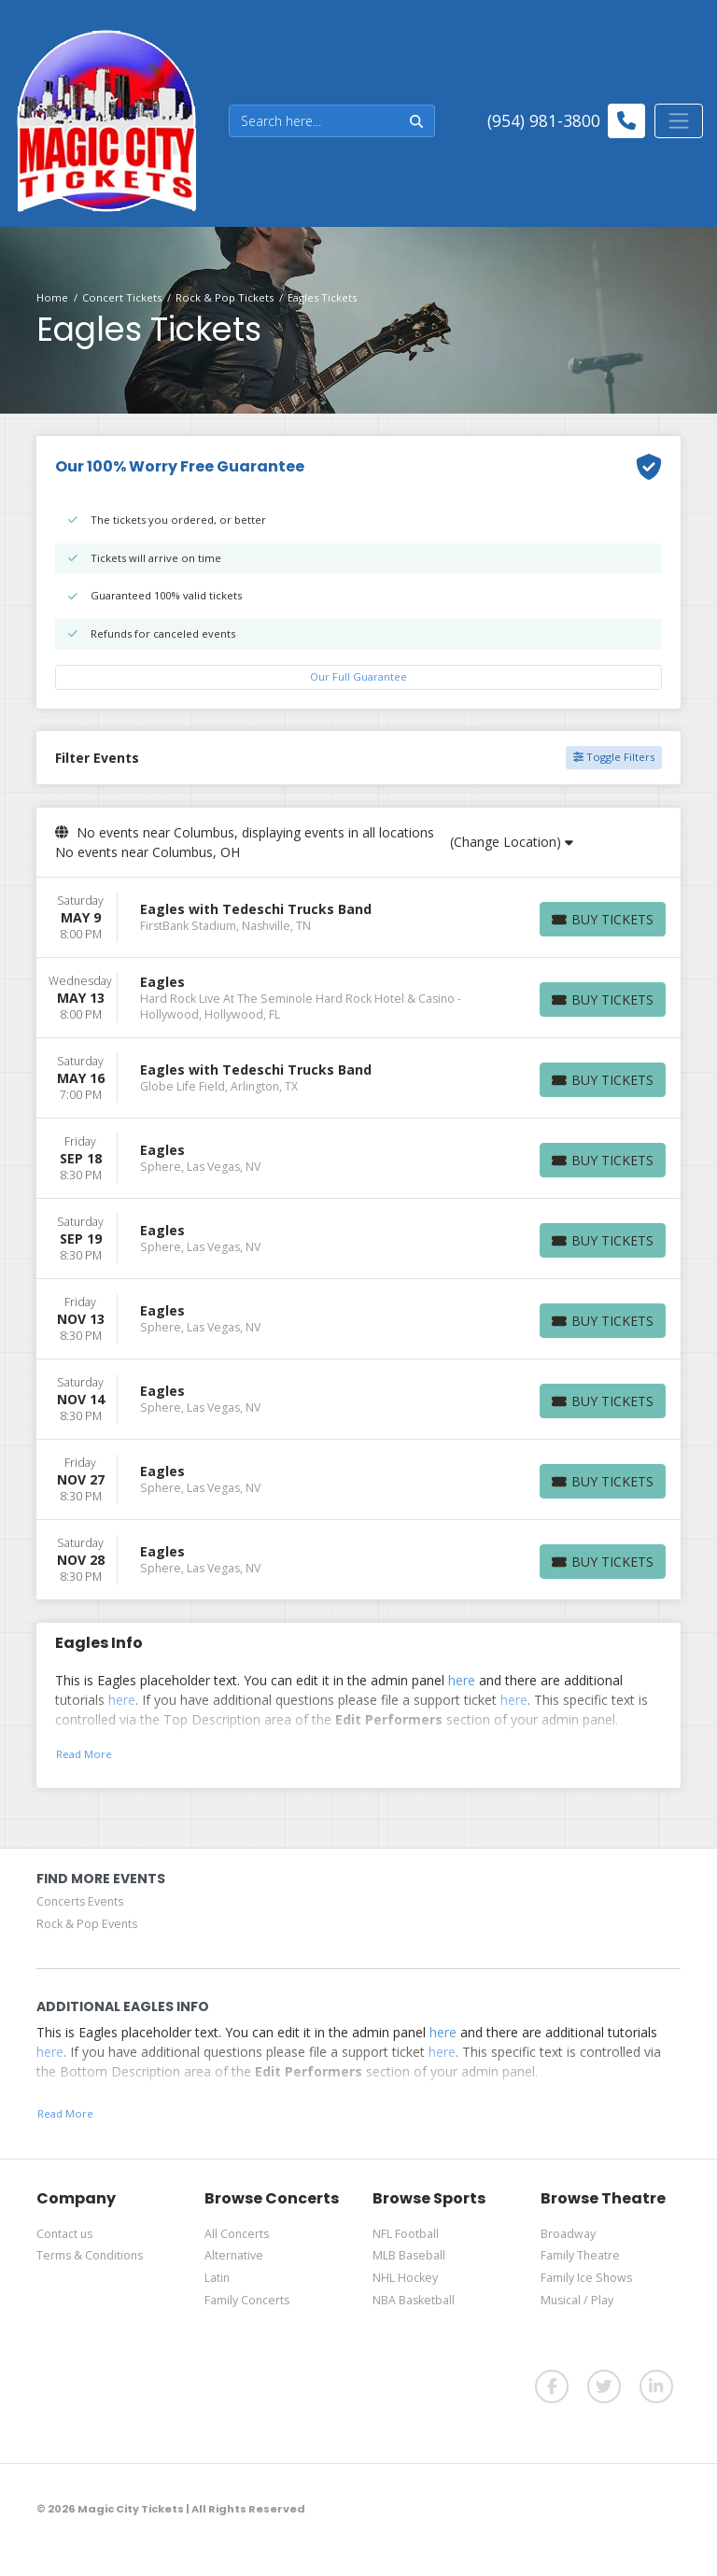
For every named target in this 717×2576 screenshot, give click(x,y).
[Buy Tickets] (603, 919)
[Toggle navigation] (678, 120)
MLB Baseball (409, 2255)
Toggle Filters (613, 757)
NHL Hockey (405, 2278)
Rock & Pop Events (86, 1924)
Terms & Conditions (89, 2255)
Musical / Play (577, 2300)
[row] (358, 918)
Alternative (233, 2255)
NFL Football (406, 2234)
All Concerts (236, 2234)
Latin (217, 2278)
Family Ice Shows (586, 2278)
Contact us (64, 2234)
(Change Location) (511, 842)
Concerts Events (79, 1901)
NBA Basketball (414, 2300)
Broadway (568, 2234)
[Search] (314, 121)
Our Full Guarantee (358, 676)
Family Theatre (580, 2255)
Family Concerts (246, 2300)
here (461, 1680)
